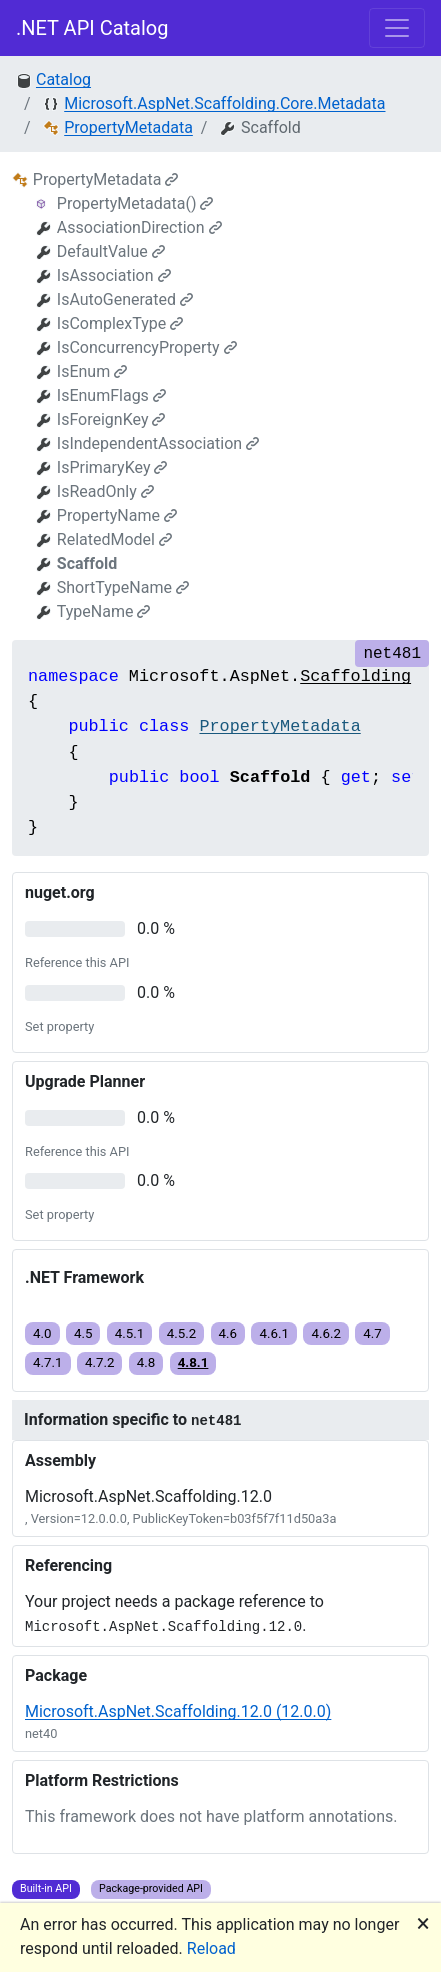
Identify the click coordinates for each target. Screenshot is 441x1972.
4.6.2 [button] (326, 1333)
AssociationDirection (139, 227)
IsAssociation (114, 275)
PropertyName (117, 515)
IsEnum (92, 371)
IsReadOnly (105, 491)
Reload (211, 1948)
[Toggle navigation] (397, 28)
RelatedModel (114, 539)
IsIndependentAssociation (158, 443)
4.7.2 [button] (100, 1362)
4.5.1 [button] (130, 1333)
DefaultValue (111, 251)
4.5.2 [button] (182, 1333)
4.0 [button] (42, 1333)
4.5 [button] (83, 1333)
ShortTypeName (123, 587)
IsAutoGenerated (125, 299)
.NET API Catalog (92, 28)
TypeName (104, 611)
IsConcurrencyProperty (147, 347)
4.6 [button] (228, 1333)
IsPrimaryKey (112, 467)
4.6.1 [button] (274, 1333)
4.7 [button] (372, 1333)
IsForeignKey (111, 419)
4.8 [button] (146, 1362)
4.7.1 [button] (48, 1362)
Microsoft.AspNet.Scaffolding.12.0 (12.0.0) (178, 1711)
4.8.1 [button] (193, 1362)
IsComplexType (120, 323)
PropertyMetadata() (135, 203)
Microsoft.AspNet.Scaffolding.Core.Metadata (224, 103)
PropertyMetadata (128, 127)
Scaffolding (355, 676)
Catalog (63, 79)
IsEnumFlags (111, 395)
